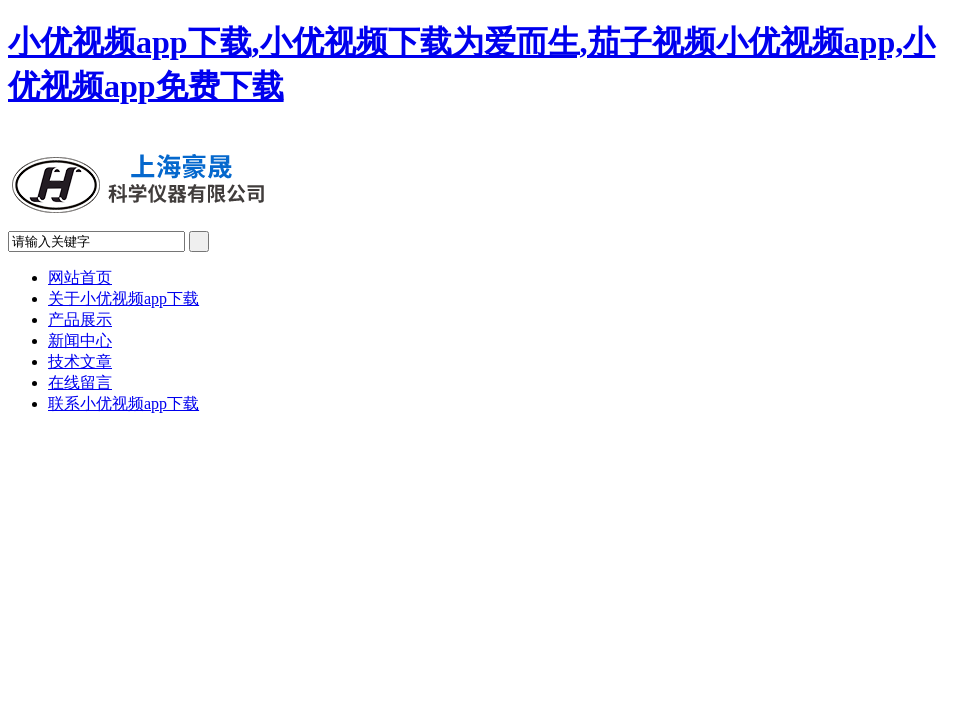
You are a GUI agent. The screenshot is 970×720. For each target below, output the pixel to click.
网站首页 (80, 277)
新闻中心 (80, 340)
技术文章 (80, 361)
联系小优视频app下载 (123, 403)
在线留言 (80, 382)
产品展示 (80, 319)
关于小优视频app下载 (123, 298)
